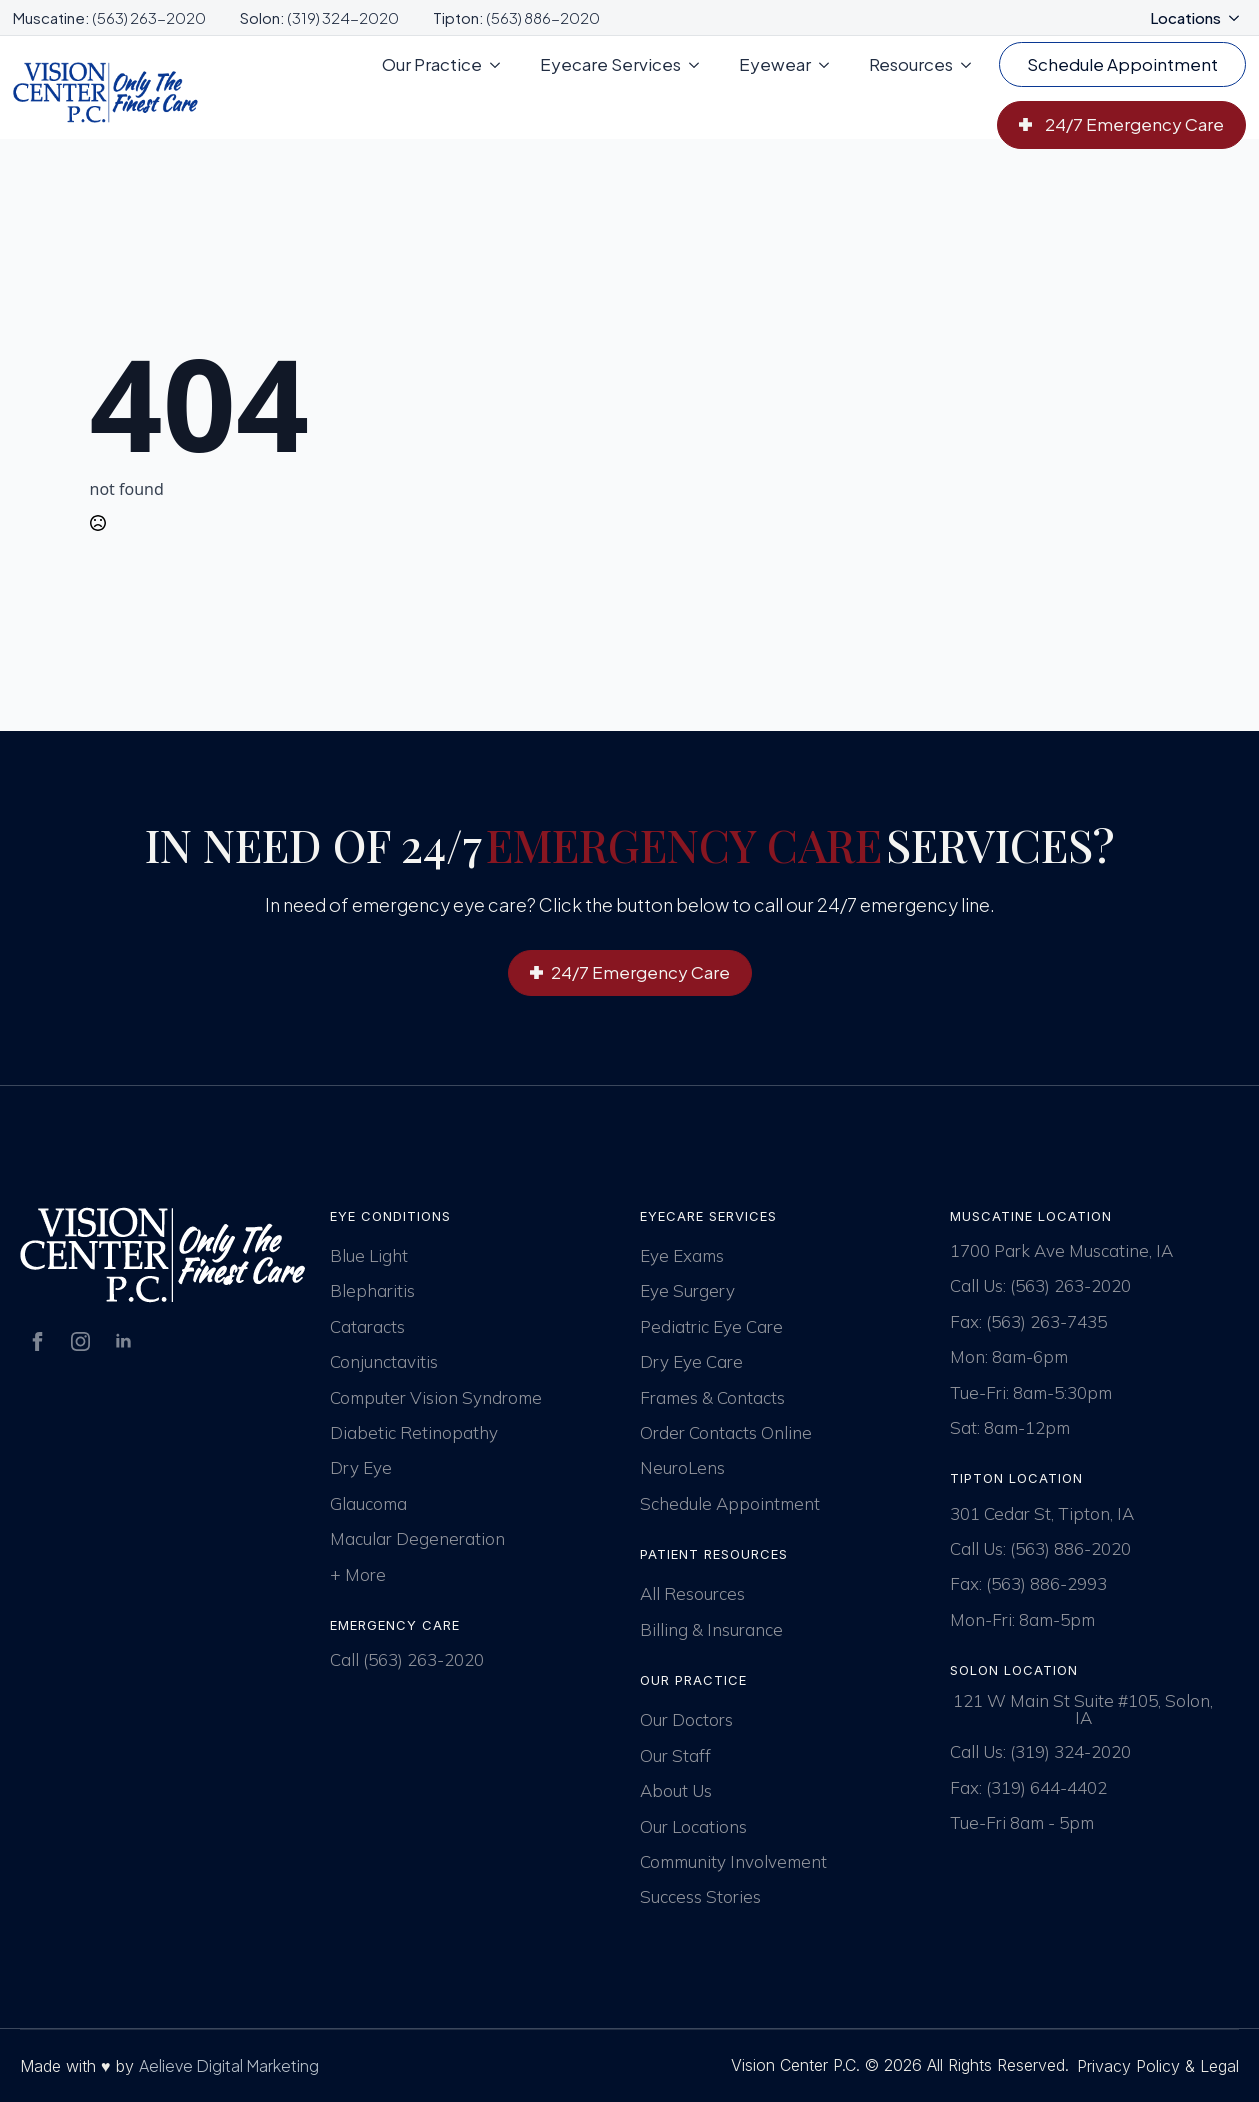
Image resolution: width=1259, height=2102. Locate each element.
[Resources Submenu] (972, 64)
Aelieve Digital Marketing (229, 2065)
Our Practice (432, 64)
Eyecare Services (610, 64)
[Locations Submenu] (1240, 17)
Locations (1185, 17)
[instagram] (80, 1341)
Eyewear (775, 64)
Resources (911, 64)
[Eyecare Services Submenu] (700, 64)
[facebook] (37, 1341)
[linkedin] (123, 1341)
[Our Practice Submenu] (501, 64)
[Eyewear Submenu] (830, 64)
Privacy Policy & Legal (1158, 2066)
